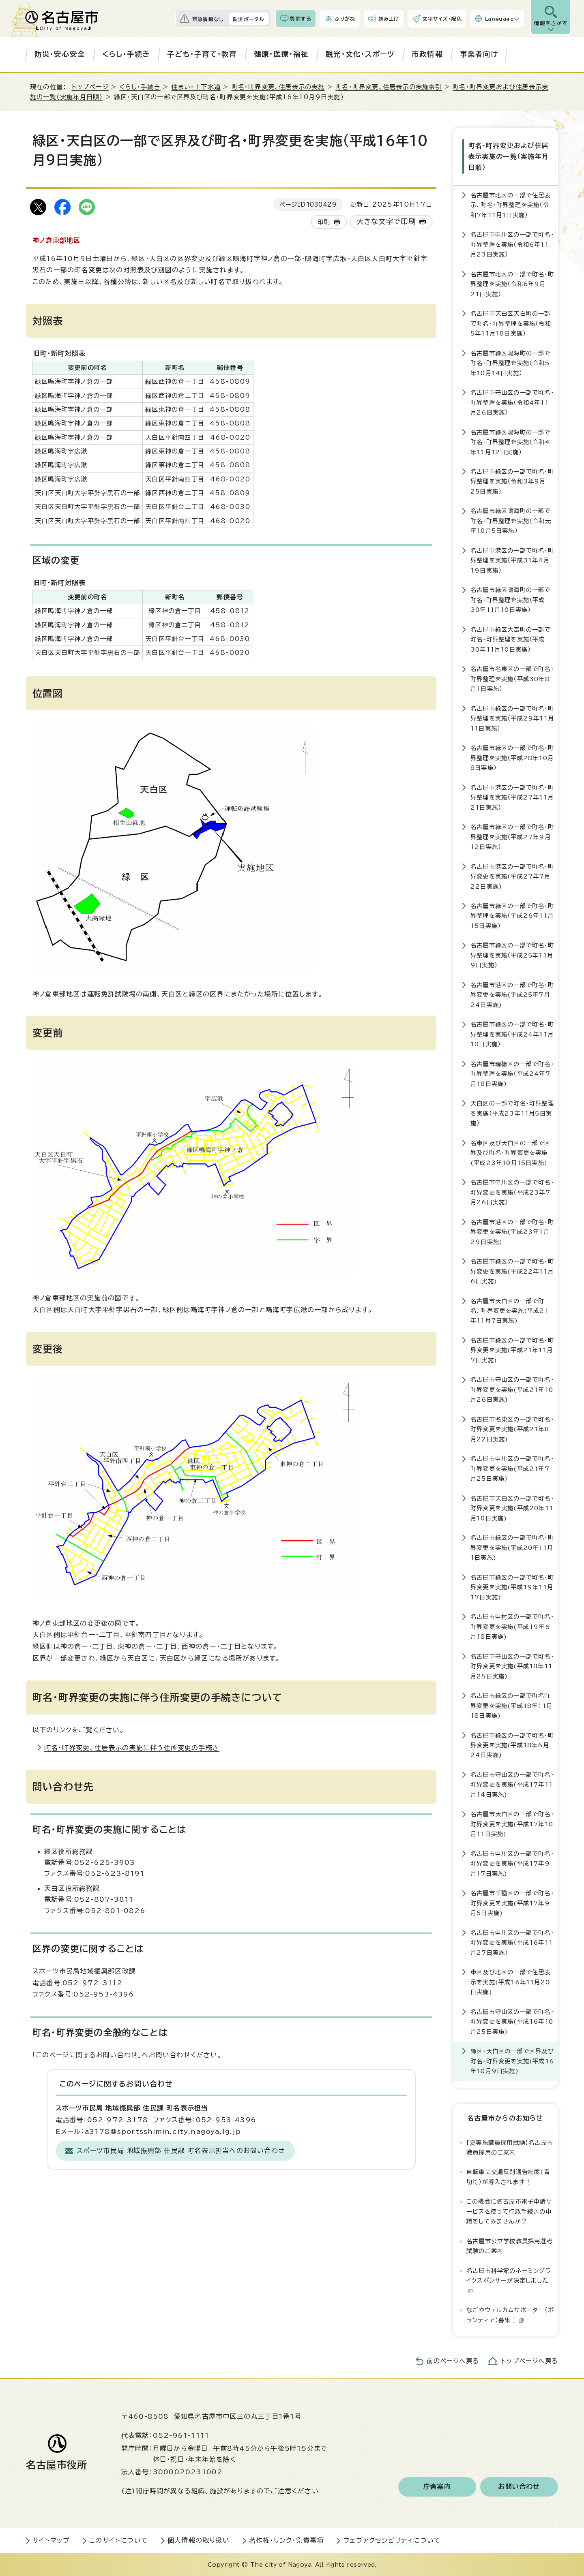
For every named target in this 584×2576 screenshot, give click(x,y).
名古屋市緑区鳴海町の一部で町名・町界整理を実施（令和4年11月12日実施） (510, 442)
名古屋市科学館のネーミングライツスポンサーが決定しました (508, 2280)
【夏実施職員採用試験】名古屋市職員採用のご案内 (509, 2147)
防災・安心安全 (59, 54)
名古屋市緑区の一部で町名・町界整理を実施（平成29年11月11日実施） (512, 718)
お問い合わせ (519, 2486)
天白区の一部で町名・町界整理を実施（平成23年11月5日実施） (512, 1113)
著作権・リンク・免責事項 (286, 2540)
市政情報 (427, 54)
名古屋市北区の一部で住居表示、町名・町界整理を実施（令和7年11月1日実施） (510, 205)
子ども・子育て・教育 (202, 54)
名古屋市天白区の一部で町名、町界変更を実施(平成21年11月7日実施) (509, 1310)
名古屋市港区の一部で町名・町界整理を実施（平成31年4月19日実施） (512, 560)
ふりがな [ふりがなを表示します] (345, 18)
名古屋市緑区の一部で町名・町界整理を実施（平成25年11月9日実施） (512, 955)
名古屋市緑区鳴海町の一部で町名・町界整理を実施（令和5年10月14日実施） (510, 363)
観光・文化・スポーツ (360, 54)
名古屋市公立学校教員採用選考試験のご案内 (509, 2245)
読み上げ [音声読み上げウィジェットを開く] (388, 18)
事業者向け (479, 54)
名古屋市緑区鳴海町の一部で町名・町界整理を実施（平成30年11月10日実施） (510, 600)
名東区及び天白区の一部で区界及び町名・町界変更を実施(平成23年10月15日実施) (510, 1152)
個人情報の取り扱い (198, 2540)
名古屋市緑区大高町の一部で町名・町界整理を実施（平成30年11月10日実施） (510, 639)
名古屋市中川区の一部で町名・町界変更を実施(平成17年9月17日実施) (512, 1863)
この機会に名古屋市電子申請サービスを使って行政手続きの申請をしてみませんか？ (509, 2211)
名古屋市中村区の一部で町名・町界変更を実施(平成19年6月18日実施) (512, 1626)
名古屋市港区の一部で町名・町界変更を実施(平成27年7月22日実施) (512, 876)
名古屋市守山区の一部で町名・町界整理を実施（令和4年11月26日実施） (512, 402)
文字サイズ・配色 (442, 18)
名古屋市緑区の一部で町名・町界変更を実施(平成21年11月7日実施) (512, 1350)
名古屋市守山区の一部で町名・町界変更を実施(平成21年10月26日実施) (512, 1389)
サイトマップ (51, 2540)
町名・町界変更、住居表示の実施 (278, 87)
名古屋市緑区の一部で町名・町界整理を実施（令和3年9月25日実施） (512, 481)
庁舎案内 (437, 2486)
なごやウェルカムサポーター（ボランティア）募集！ (510, 2314)
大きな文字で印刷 (386, 221)
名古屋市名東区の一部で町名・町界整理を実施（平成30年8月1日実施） (512, 678)
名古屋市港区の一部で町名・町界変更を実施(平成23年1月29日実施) (512, 1231)
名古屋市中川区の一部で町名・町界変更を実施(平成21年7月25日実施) (512, 1468)
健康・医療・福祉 (281, 54)
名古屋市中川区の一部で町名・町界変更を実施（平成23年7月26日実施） (512, 1192)
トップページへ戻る (529, 2361)
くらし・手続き (126, 54)
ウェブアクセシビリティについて (392, 2540)
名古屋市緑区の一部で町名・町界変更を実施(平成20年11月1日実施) (512, 1547)
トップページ (90, 87)
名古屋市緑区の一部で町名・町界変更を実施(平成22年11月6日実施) (512, 1271)
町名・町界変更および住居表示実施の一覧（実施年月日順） (508, 156)
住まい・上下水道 (196, 87)
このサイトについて (118, 2540)
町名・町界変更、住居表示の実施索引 (388, 87)
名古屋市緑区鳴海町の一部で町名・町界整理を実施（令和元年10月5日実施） (510, 521)
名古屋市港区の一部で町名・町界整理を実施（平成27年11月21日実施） (512, 797)
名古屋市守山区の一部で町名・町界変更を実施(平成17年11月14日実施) (512, 1784)
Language (499, 18)
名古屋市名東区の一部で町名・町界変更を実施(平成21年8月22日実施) (512, 1429)
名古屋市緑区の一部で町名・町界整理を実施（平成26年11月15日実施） (512, 915)
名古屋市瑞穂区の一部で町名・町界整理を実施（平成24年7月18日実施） (512, 1073)
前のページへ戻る (453, 2361)
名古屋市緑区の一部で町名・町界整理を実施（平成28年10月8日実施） (512, 757)
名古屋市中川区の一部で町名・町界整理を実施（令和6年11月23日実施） (512, 244)
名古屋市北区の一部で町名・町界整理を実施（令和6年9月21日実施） (512, 284)
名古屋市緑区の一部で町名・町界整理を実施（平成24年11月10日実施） (512, 1034)
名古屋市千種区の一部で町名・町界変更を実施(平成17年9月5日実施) (512, 1902)
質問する (300, 18)
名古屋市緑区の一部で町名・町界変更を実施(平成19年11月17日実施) (512, 1587)
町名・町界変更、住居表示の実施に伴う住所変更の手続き (131, 1747)
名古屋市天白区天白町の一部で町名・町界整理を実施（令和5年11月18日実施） (510, 323)
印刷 (324, 222)
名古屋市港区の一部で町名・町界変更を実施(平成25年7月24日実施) (512, 994)
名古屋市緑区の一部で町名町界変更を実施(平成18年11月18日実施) (511, 1705)
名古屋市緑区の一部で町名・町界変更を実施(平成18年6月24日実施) (512, 1745)
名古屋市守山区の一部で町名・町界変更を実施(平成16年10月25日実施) (512, 2021)
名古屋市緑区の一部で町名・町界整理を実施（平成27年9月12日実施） (512, 836)
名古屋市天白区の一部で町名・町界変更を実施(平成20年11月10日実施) (512, 1508)
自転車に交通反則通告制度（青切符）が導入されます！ (508, 2177)
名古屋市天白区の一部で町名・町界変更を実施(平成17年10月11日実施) (512, 1824)
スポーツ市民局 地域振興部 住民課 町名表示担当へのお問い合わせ (181, 2150)
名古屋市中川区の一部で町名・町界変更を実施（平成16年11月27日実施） (512, 1942)
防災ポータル (248, 19)
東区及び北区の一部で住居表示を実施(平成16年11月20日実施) (510, 1982)
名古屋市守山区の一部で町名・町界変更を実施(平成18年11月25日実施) (512, 1666)
